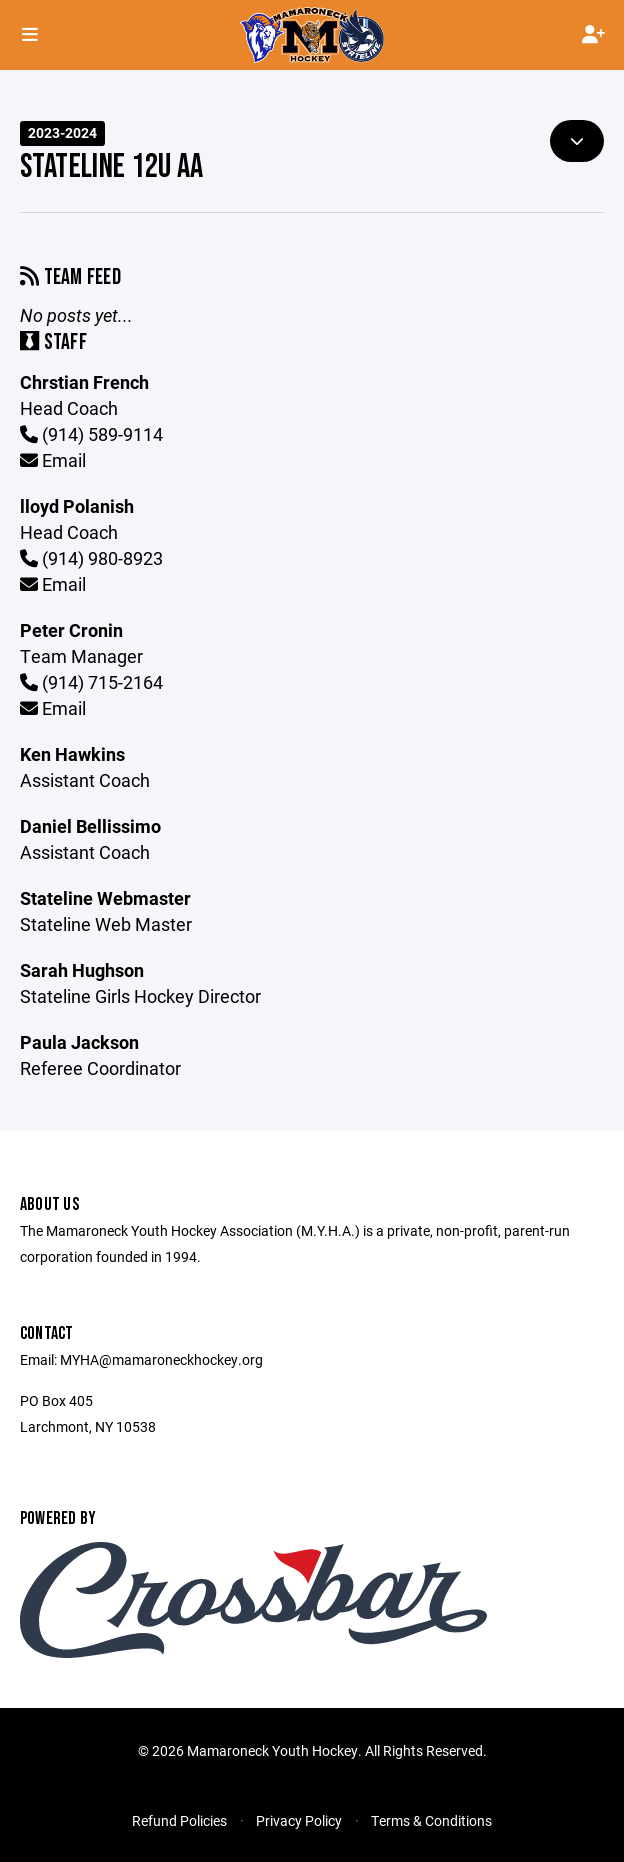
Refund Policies (179, 1820)
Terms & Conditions (431, 1820)
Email (53, 460)
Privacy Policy (299, 1820)
